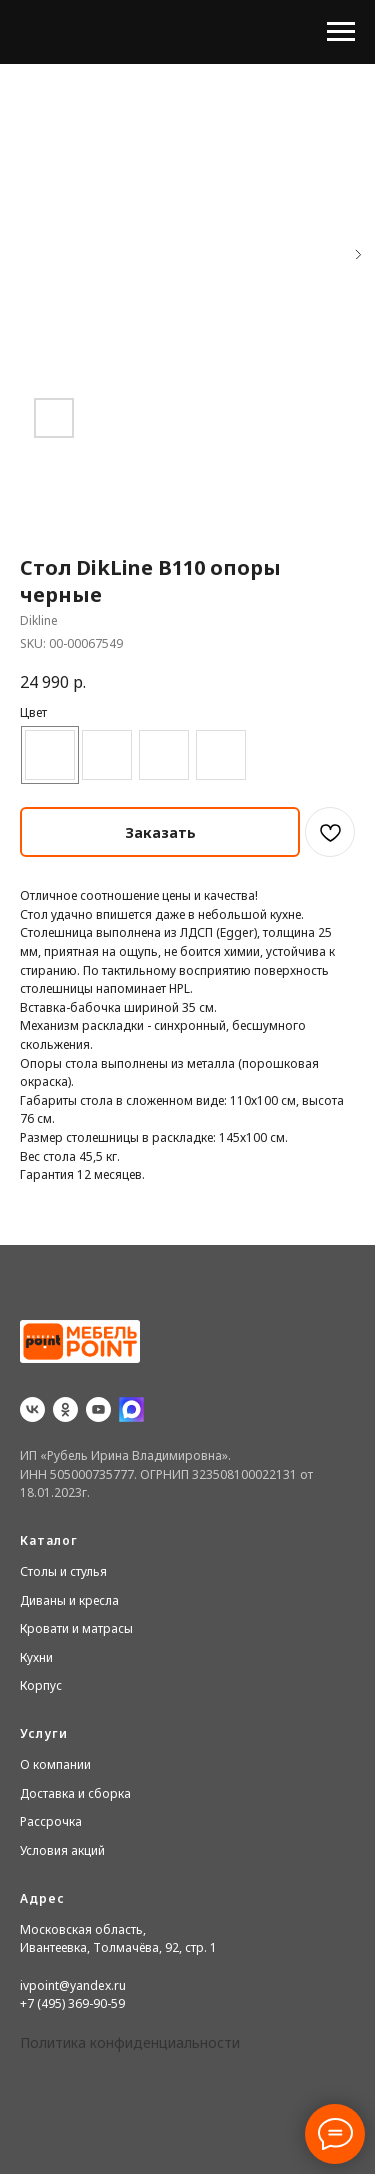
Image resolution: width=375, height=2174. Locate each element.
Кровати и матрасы (76, 1628)
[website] (131, 1409)
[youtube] (98, 1409)
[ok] (65, 1409)
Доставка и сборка (75, 1793)
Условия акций (62, 1850)
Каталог (49, 1540)
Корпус (41, 1685)
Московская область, (83, 1929)
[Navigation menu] (341, 32)
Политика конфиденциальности (130, 2042)
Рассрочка (51, 1821)
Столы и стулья (63, 1571)
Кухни (36, 1657)
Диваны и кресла (69, 1600)
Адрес (42, 1898)
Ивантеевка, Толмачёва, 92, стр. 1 (118, 1947)
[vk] (32, 1409)
